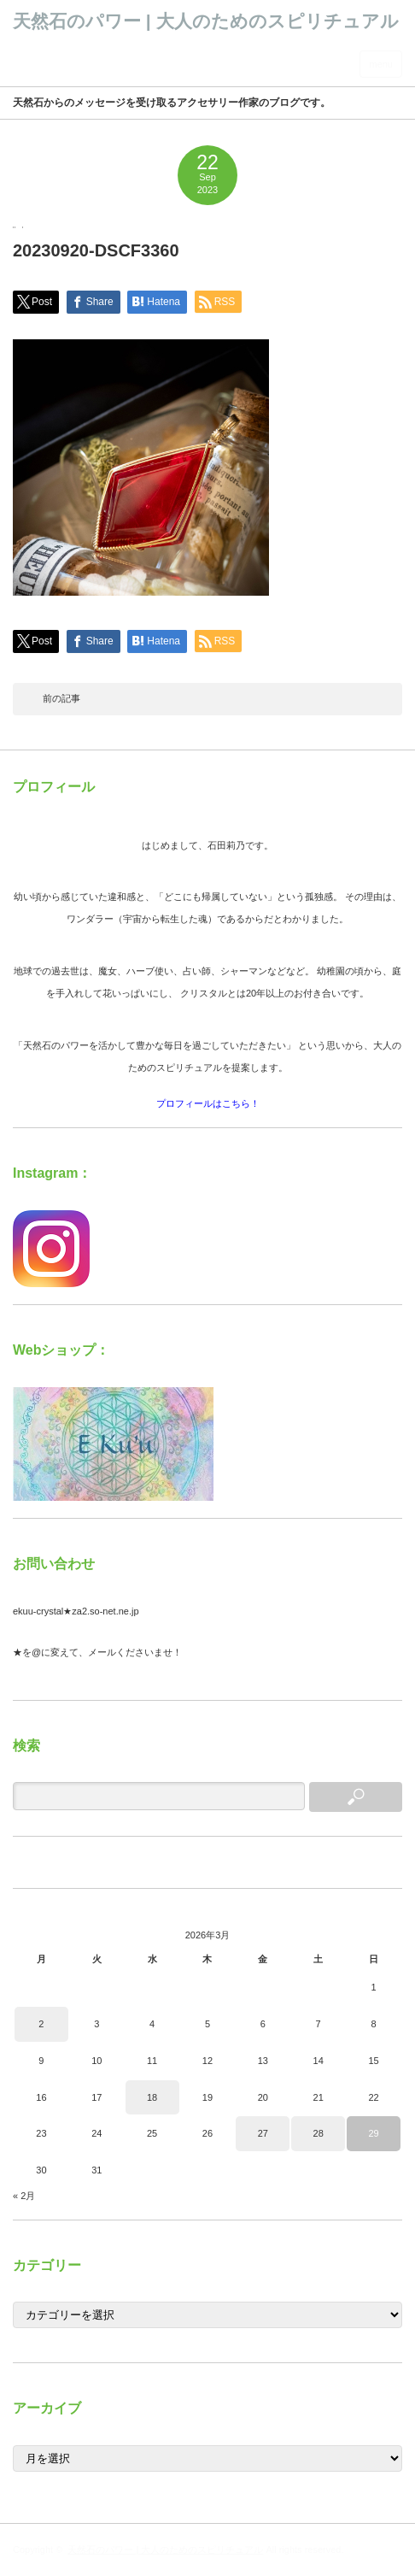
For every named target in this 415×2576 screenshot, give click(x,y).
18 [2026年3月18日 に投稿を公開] (152, 2097)
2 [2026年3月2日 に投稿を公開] (41, 2024)
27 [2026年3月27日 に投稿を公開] (263, 2133)
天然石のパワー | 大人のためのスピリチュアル (206, 21)
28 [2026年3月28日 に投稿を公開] (318, 2133)
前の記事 (61, 698)
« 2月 (24, 2196)
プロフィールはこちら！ (208, 1103)
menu (381, 64)
